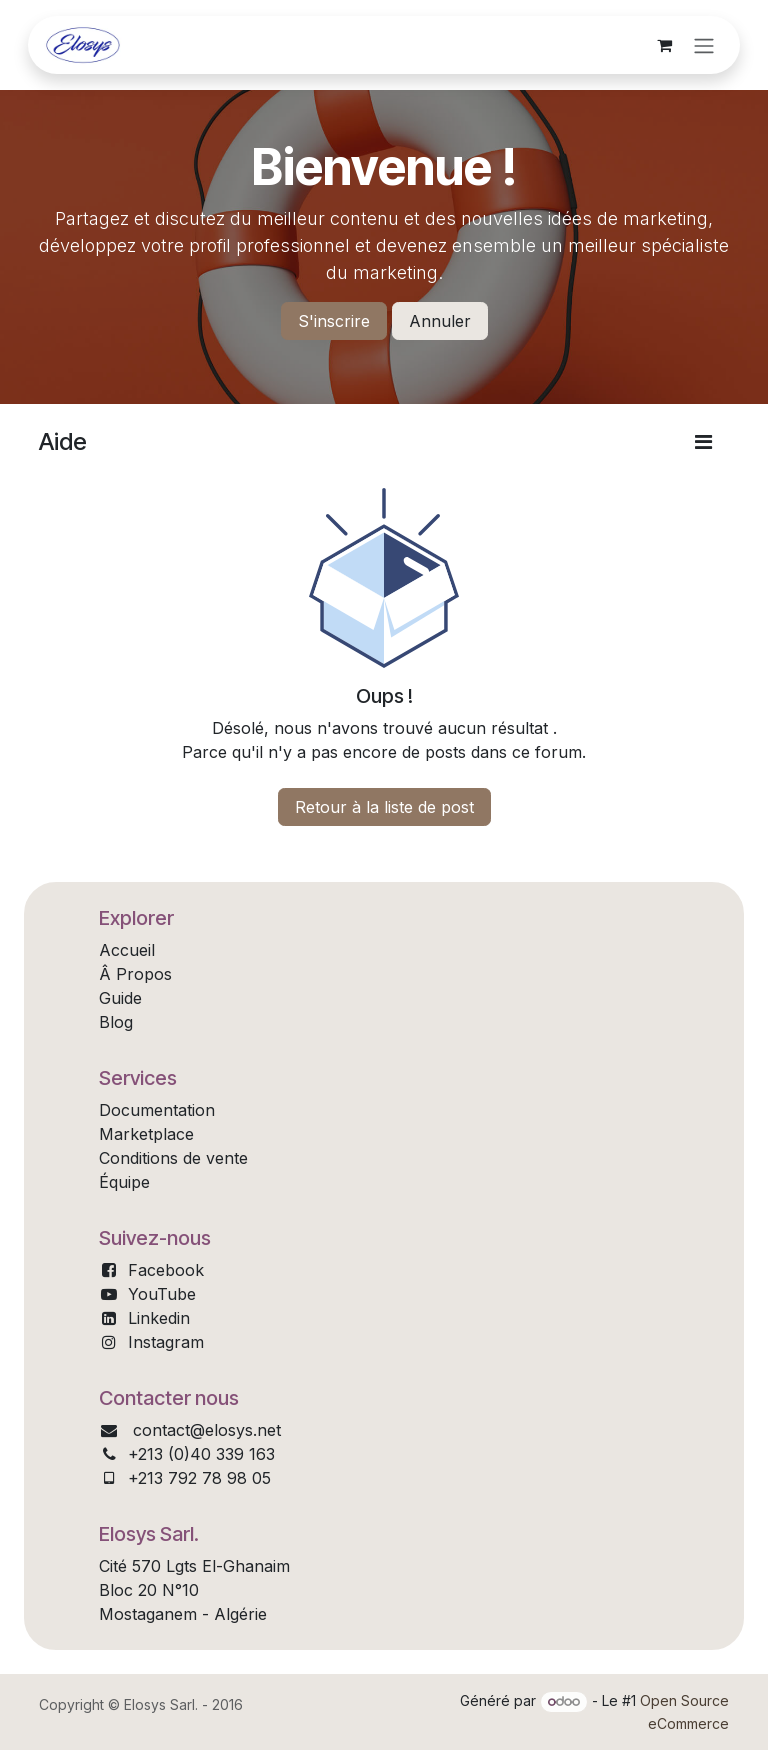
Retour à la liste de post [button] (384, 807)
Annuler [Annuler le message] (440, 321)
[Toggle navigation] (704, 45)
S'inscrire (334, 321)
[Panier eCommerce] (664, 45)
